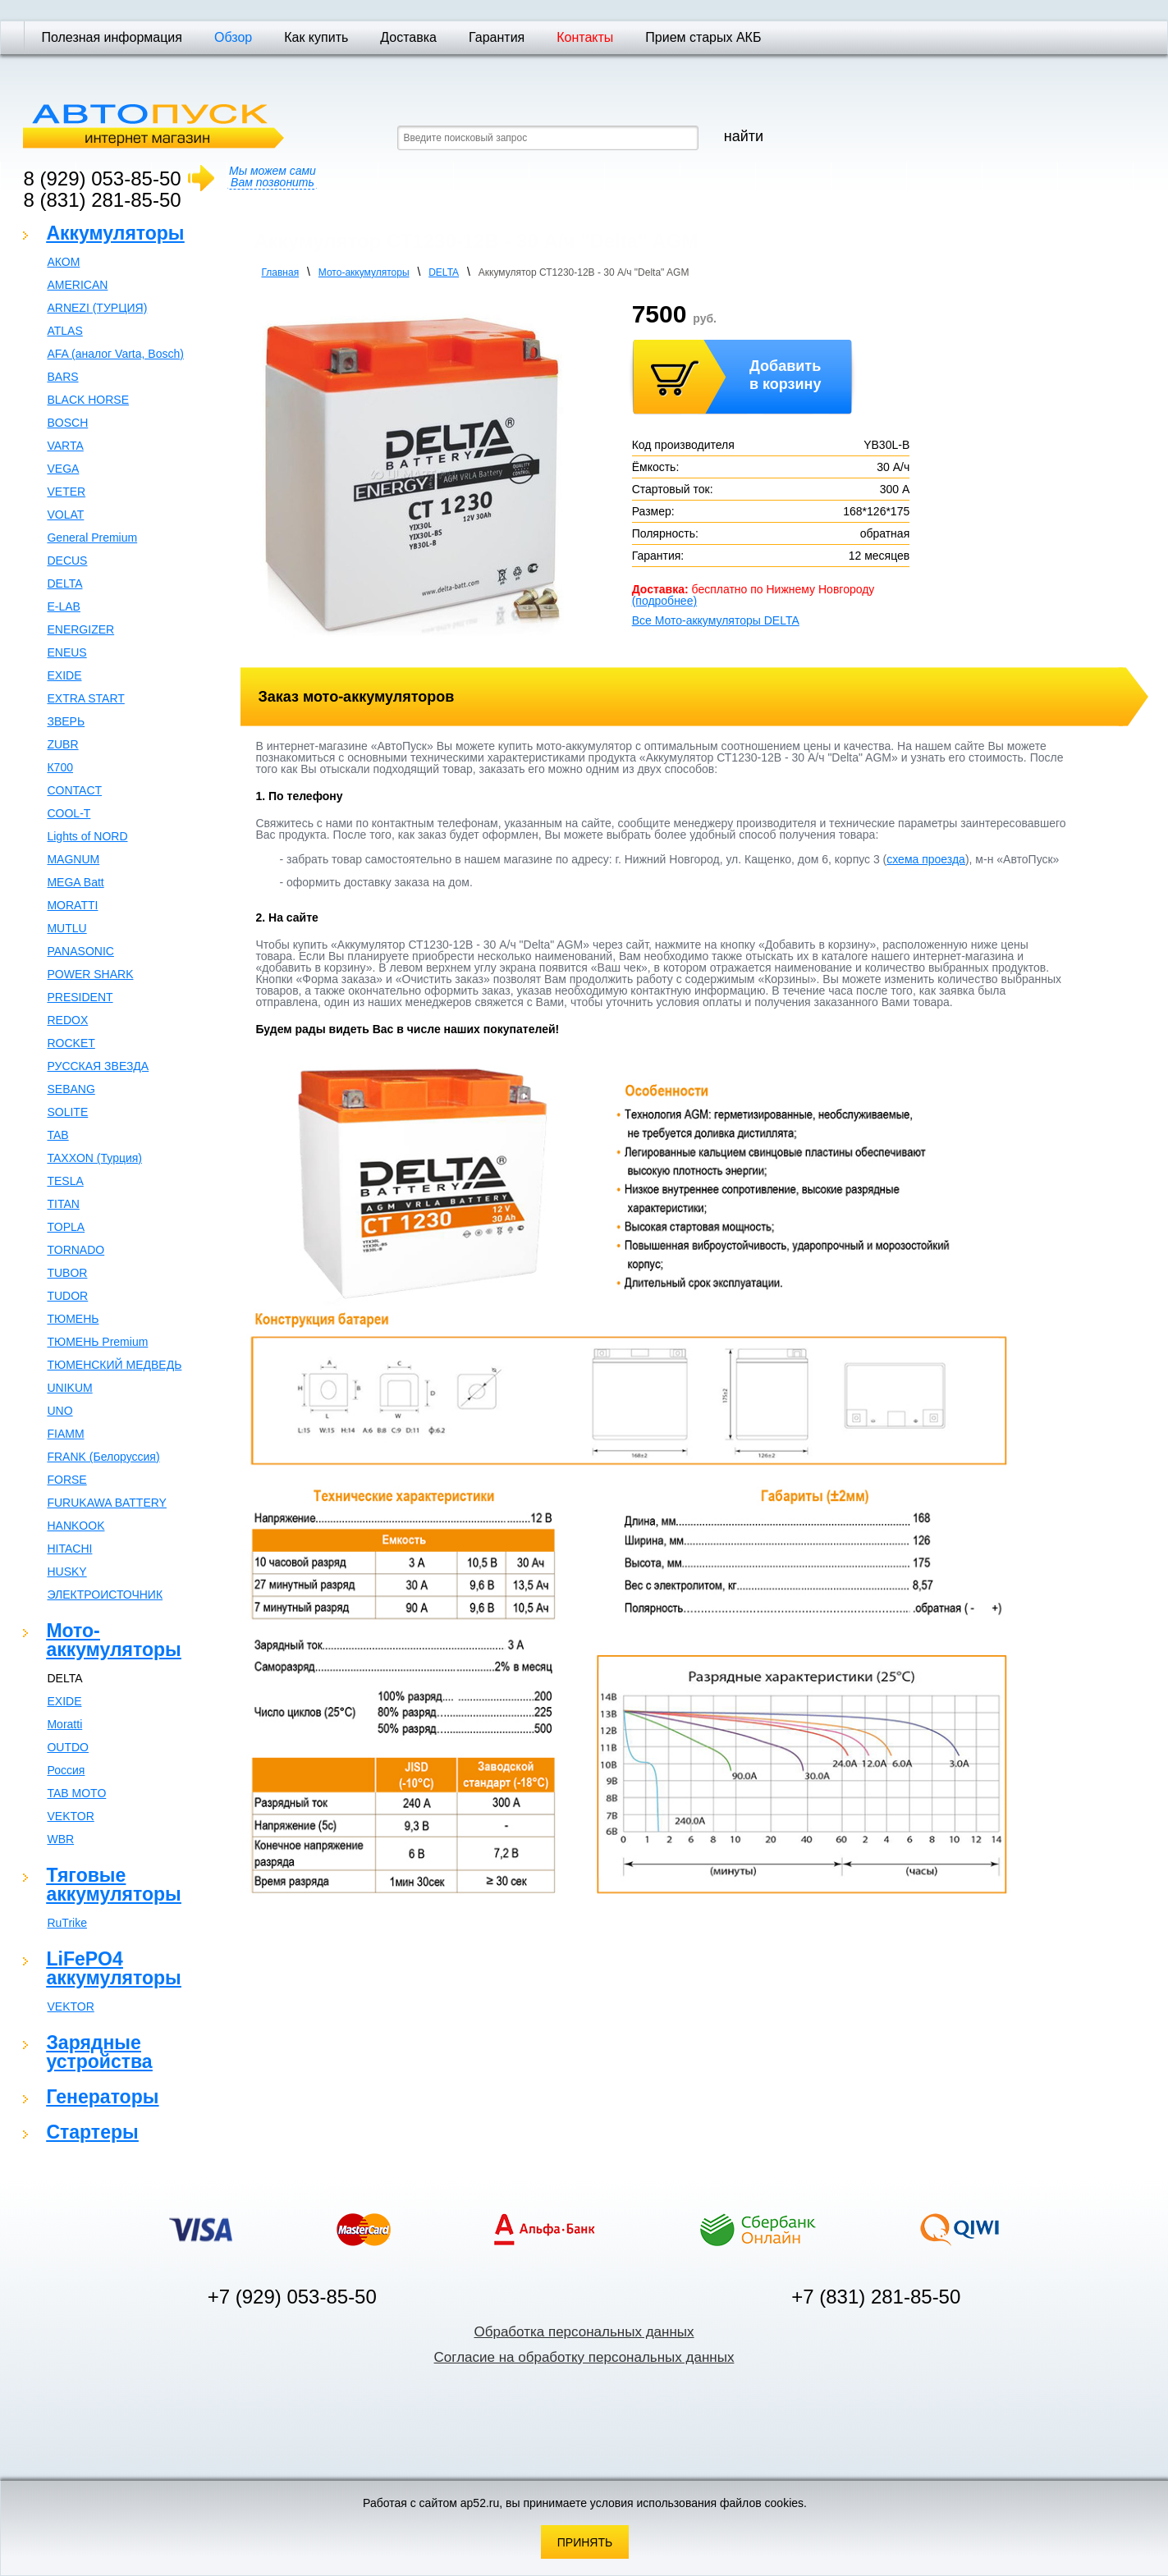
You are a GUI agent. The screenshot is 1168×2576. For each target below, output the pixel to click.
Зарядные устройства (99, 2052)
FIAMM (65, 1433)
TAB (57, 1135)
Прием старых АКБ (703, 37)
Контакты (585, 37)
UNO (59, 1410)
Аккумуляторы (115, 233)
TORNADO (75, 1249)
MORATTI (72, 905)
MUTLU (66, 928)
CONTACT (74, 790)
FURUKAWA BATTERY (106, 1502)
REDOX (67, 1020)
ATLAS (64, 330)
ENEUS (66, 652)
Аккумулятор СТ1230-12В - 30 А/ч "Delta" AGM (584, 272)
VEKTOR (70, 1816)
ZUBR (62, 744)
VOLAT (65, 514)
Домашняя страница (1109, 10)
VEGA (63, 468)
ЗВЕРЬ (66, 721)
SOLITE (67, 1112)
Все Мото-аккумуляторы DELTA (715, 620)
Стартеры (92, 2132)
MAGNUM (73, 859)
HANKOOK (75, 1525)
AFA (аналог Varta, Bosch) (115, 353)
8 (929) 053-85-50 (102, 178)
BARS (62, 376)
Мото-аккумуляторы (113, 1640)
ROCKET (70, 1043)
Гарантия (496, 37)
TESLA (65, 1180)
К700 (60, 767)
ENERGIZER (80, 629)
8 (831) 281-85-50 (102, 200)
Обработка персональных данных (584, 2332)
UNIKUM (69, 1387)
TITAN (63, 1203)
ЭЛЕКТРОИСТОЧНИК (105, 1594)
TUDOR (67, 1295)
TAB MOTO (76, 1793)
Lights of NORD (87, 836)
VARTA (65, 445)
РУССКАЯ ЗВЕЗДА (98, 1066)
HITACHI (69, 1548)
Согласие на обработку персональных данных (584, 2357)
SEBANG (70, 1089)
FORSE (66, 1479)
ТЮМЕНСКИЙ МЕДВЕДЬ (114, 1364)
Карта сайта (1148, 10)
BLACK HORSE (88, 399)
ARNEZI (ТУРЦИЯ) (97, 307)
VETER (66, 491)
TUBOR (67, 1272)
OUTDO (68, 1747)
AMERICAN (77, 284)
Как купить (316, 37)
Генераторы (102, 2096)
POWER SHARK (90, 974)
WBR (60, 1839)
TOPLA (66, 1226)
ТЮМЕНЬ (72, 1318)
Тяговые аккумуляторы (113, 1885)
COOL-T (68, 813)
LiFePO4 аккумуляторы (113, 1968)
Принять (584, 2542)
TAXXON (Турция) (94, 1157)
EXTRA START (85, 698)
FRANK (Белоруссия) (103, 1456)
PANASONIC (80, 951)
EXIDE (64, 675)
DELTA (64, 583)
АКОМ (63, 261)
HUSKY (66, 1571)
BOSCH (67, 422)
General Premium (92, 537)
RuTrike (67, 1922)
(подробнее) (664, 600)
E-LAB (63, 606)
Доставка (408, 37)
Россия (66, 1770)
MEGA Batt (75, 882)
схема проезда (925, 859)
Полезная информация (111, 37)
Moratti (64, 1724)
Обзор (233, 37)
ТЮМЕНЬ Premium (97, 1341)
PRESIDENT (79, 997)
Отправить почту (1127, 10)
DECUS (67, 560)
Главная (280, 272)
